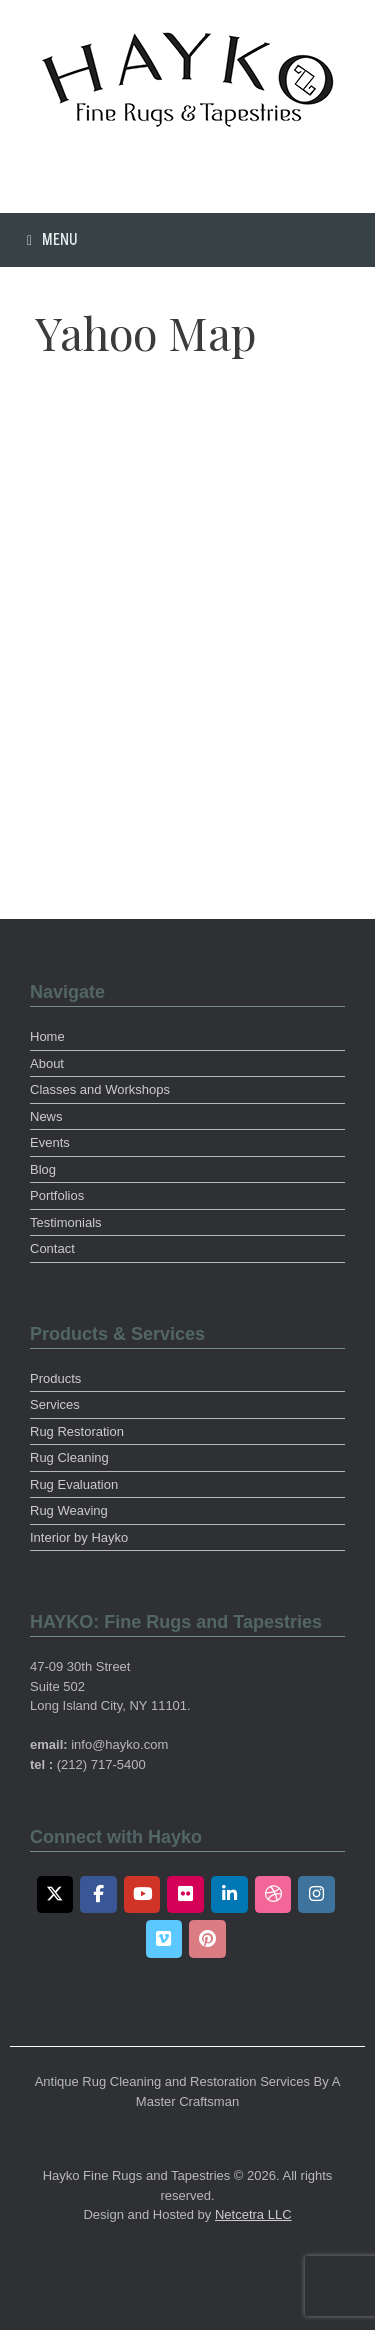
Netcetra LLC (253, 2214)
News (46, 1116)
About (47, 1063)
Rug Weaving (69, 1510)
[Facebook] (98, 1895)
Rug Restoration (77, 1431)
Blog (43, 1169)
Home (47, 1036)
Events (50, 1142)
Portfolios (57, 1195)
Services (55, 1404)
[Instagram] (316, 1895)
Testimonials (66, 1222)
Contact (52, 1248)
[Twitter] (55, 1895)
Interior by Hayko (79, 1537)
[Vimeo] (164, 1939)
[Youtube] (142, 1895)
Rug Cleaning (69, 1457)
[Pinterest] (207, 1939)
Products (55, 1378)
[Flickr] (185, 1895)
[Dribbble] (273, 1895)
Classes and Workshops (100, 1089)
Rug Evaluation (74, 1484)
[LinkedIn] (229, 1895)
